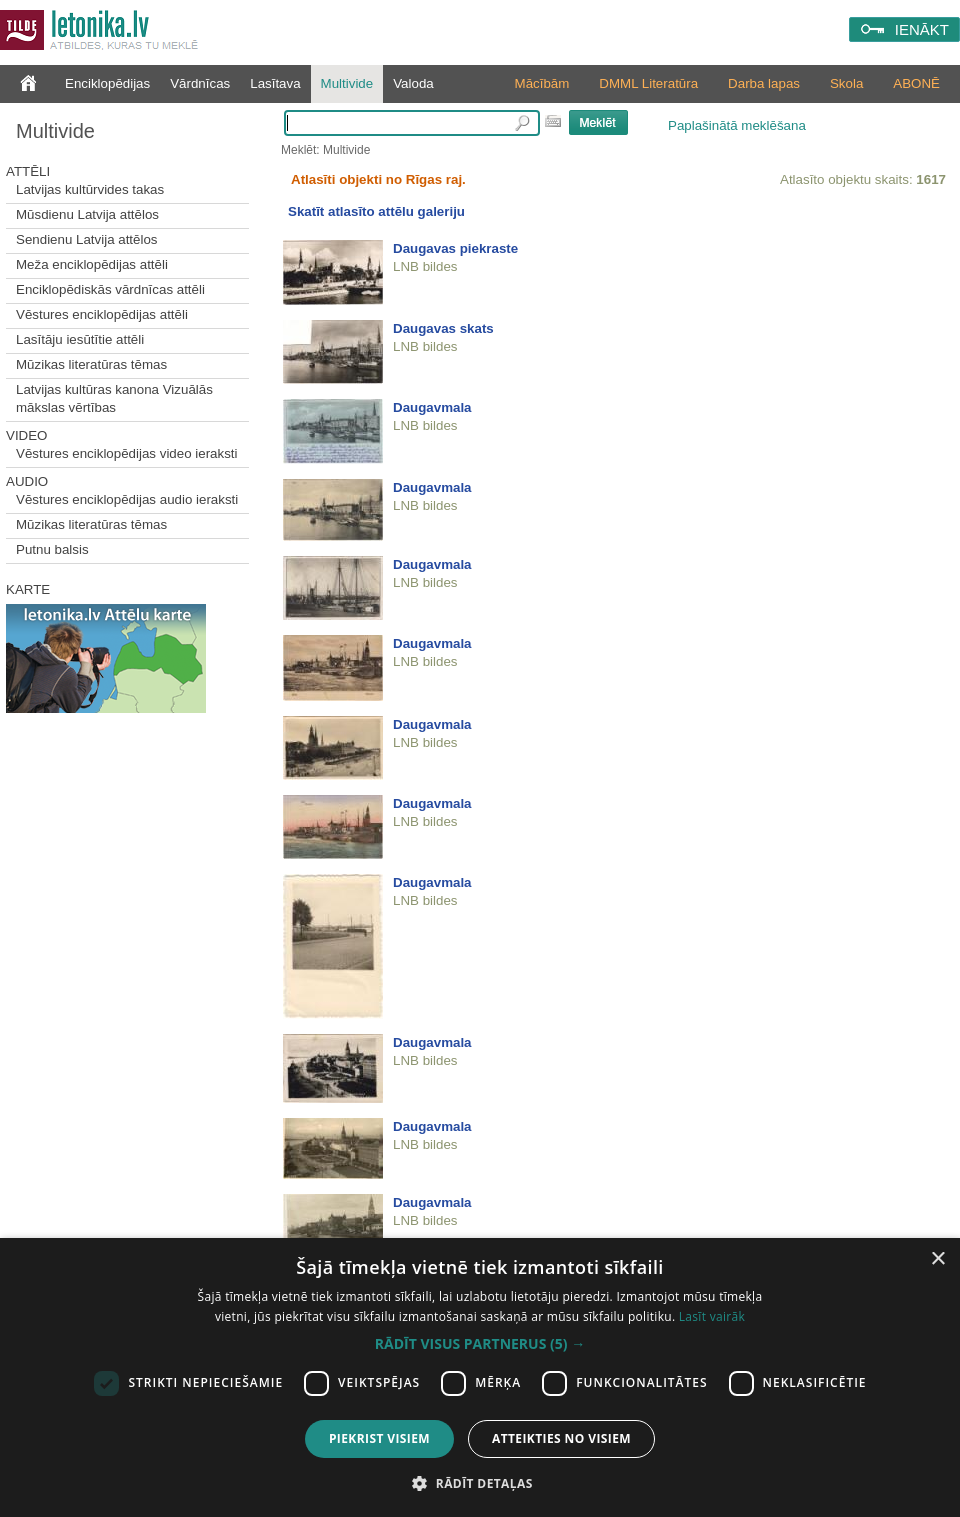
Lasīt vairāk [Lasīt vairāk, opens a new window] (712, 1316)
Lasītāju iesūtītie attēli (80, 339)
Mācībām (542, 83)
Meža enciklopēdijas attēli (92, 264)
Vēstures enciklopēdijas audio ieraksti (127, 499)
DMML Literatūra (648, 83)
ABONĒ (916, 83)
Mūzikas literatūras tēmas (91, 364)
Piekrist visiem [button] (379, 1438)
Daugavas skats (443, 328)
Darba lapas (764, 83)
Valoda (413, 83)
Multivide (347, 83)
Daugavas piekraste (455, 248)
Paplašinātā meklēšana (737, 125)
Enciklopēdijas (107, 83)
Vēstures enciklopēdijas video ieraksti (127, 453)
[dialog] (480, 1377)
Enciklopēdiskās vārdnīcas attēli (110, 289)
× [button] (937, 1259)
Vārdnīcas (200, 83)
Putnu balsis (52, 549)
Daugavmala (432, 407)
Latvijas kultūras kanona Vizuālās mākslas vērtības (114, 398)
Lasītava (275, 83)
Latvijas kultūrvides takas (90, 189)
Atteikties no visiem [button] (561, 1438)
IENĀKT (922, 29)
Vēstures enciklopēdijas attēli (102, 314)
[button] (480, 1344)
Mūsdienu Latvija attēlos (87, 214)
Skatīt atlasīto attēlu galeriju (376, 211)
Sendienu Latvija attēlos (87, 239)
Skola (846, 83)
